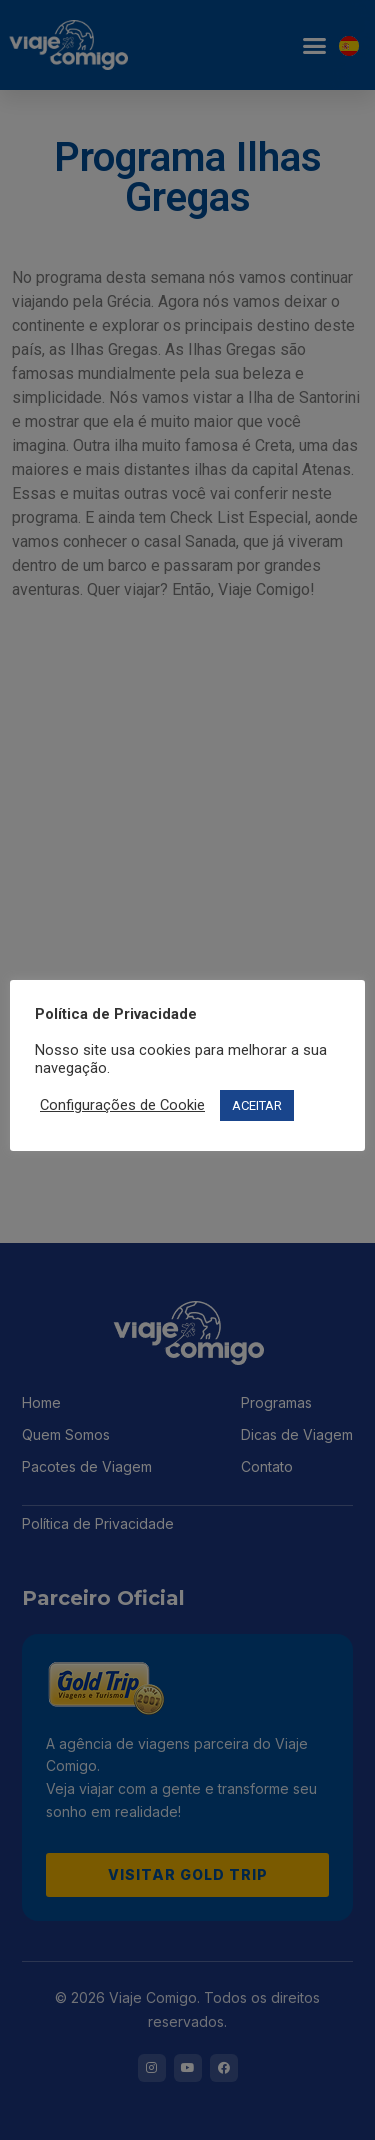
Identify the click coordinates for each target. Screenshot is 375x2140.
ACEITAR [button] (257, 1105)
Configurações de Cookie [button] (122, 1105)
